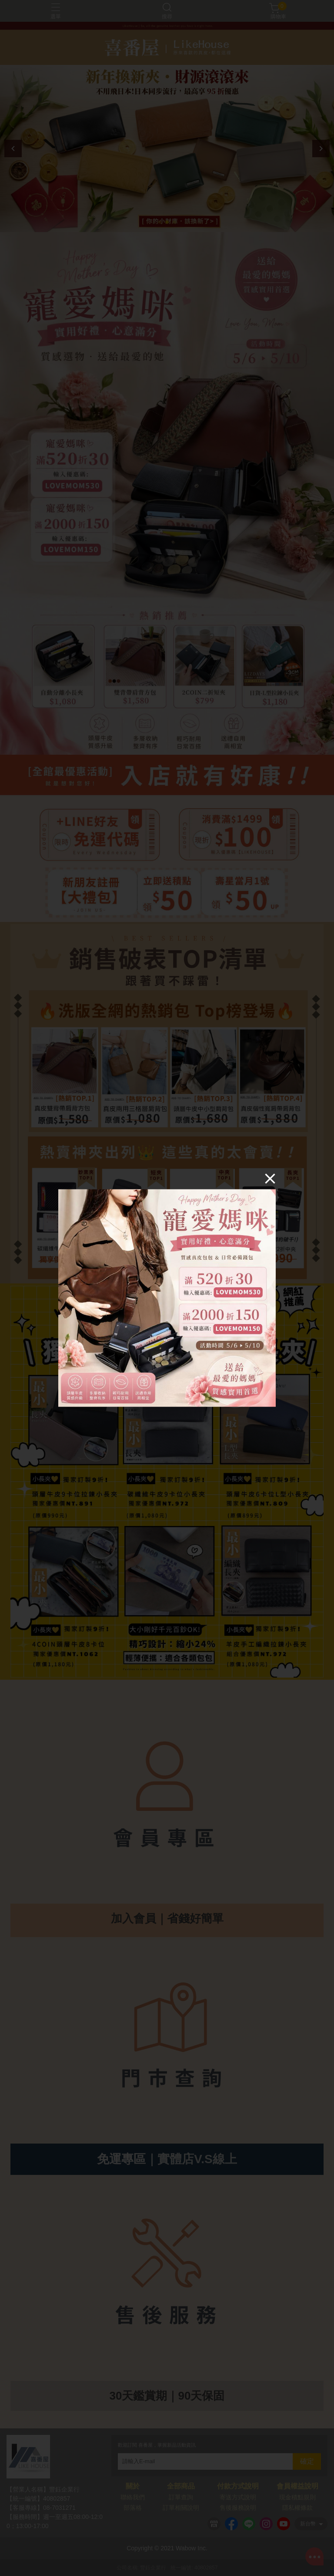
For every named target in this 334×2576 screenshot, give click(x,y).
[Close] (270, 1178)
